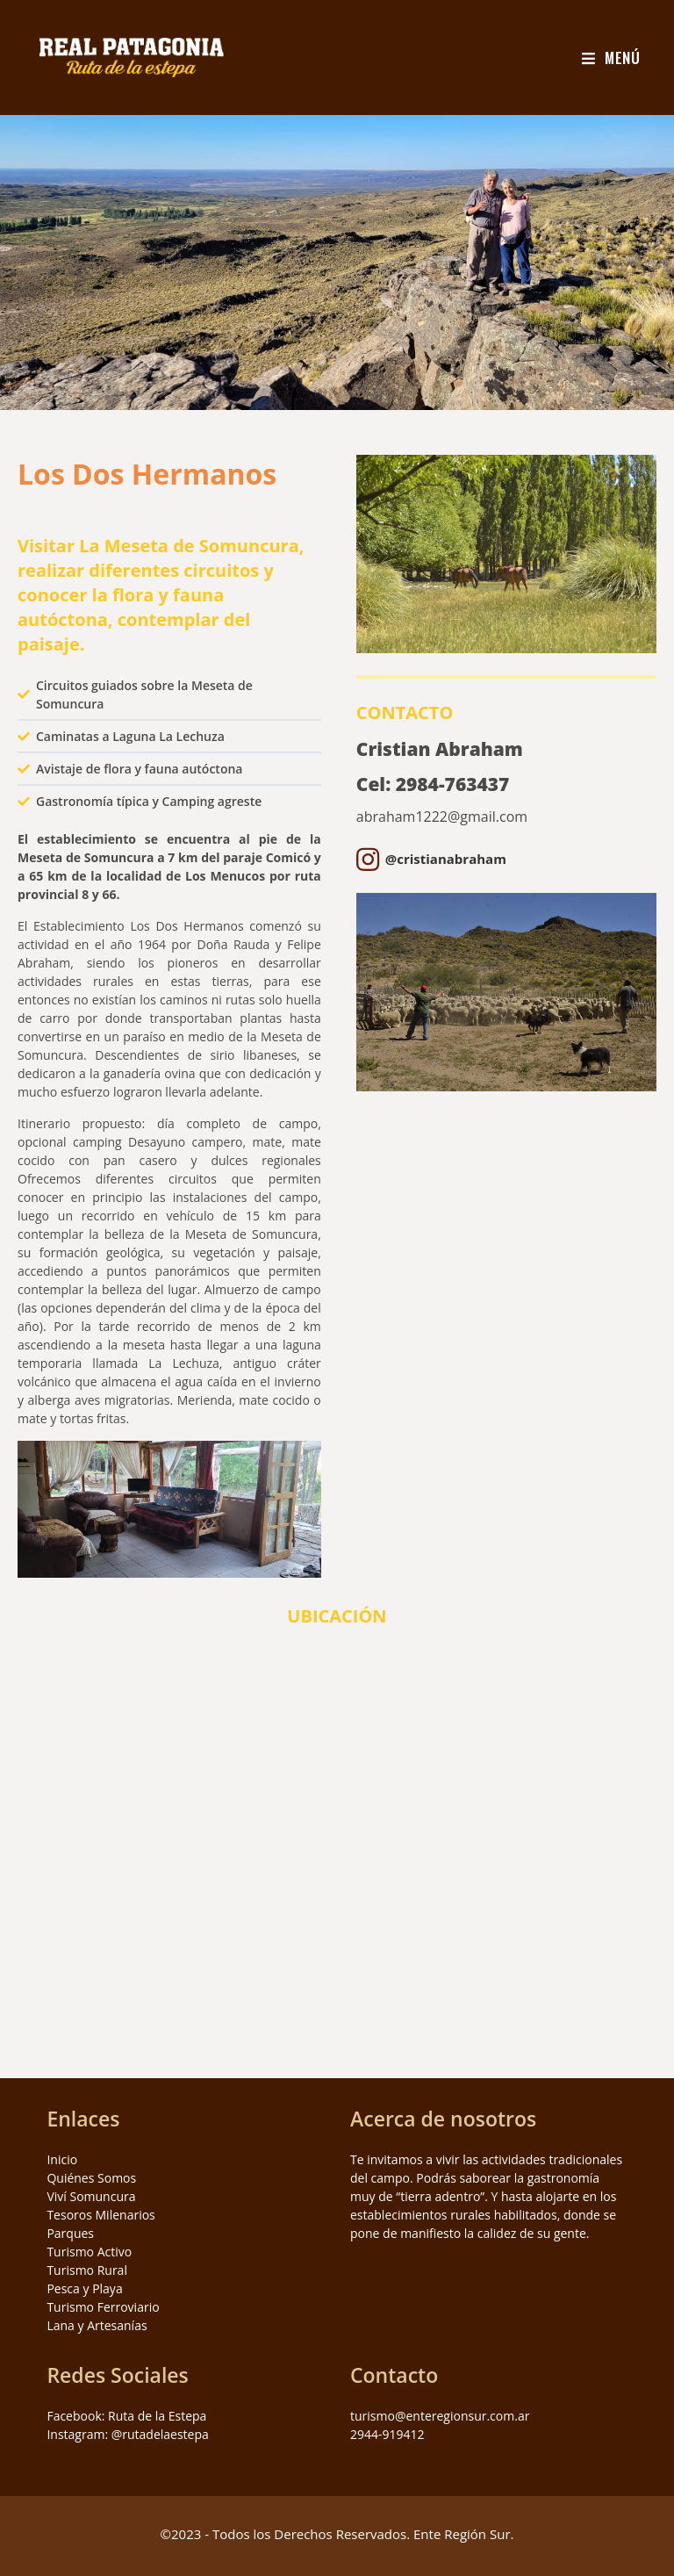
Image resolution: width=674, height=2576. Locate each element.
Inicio (62, 2159)
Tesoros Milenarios (100, 2214)
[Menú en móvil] (611, 57)
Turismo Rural (87, 2270)
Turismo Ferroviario (103, 2307)
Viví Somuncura (91, 2196)
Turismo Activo (89, 2251)
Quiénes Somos (91, 2177)
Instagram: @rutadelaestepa (127, 2434)
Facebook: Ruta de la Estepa (126, 2415)
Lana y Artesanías (97, 2325)
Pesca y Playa (84, 2288)
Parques (70, 2233)
